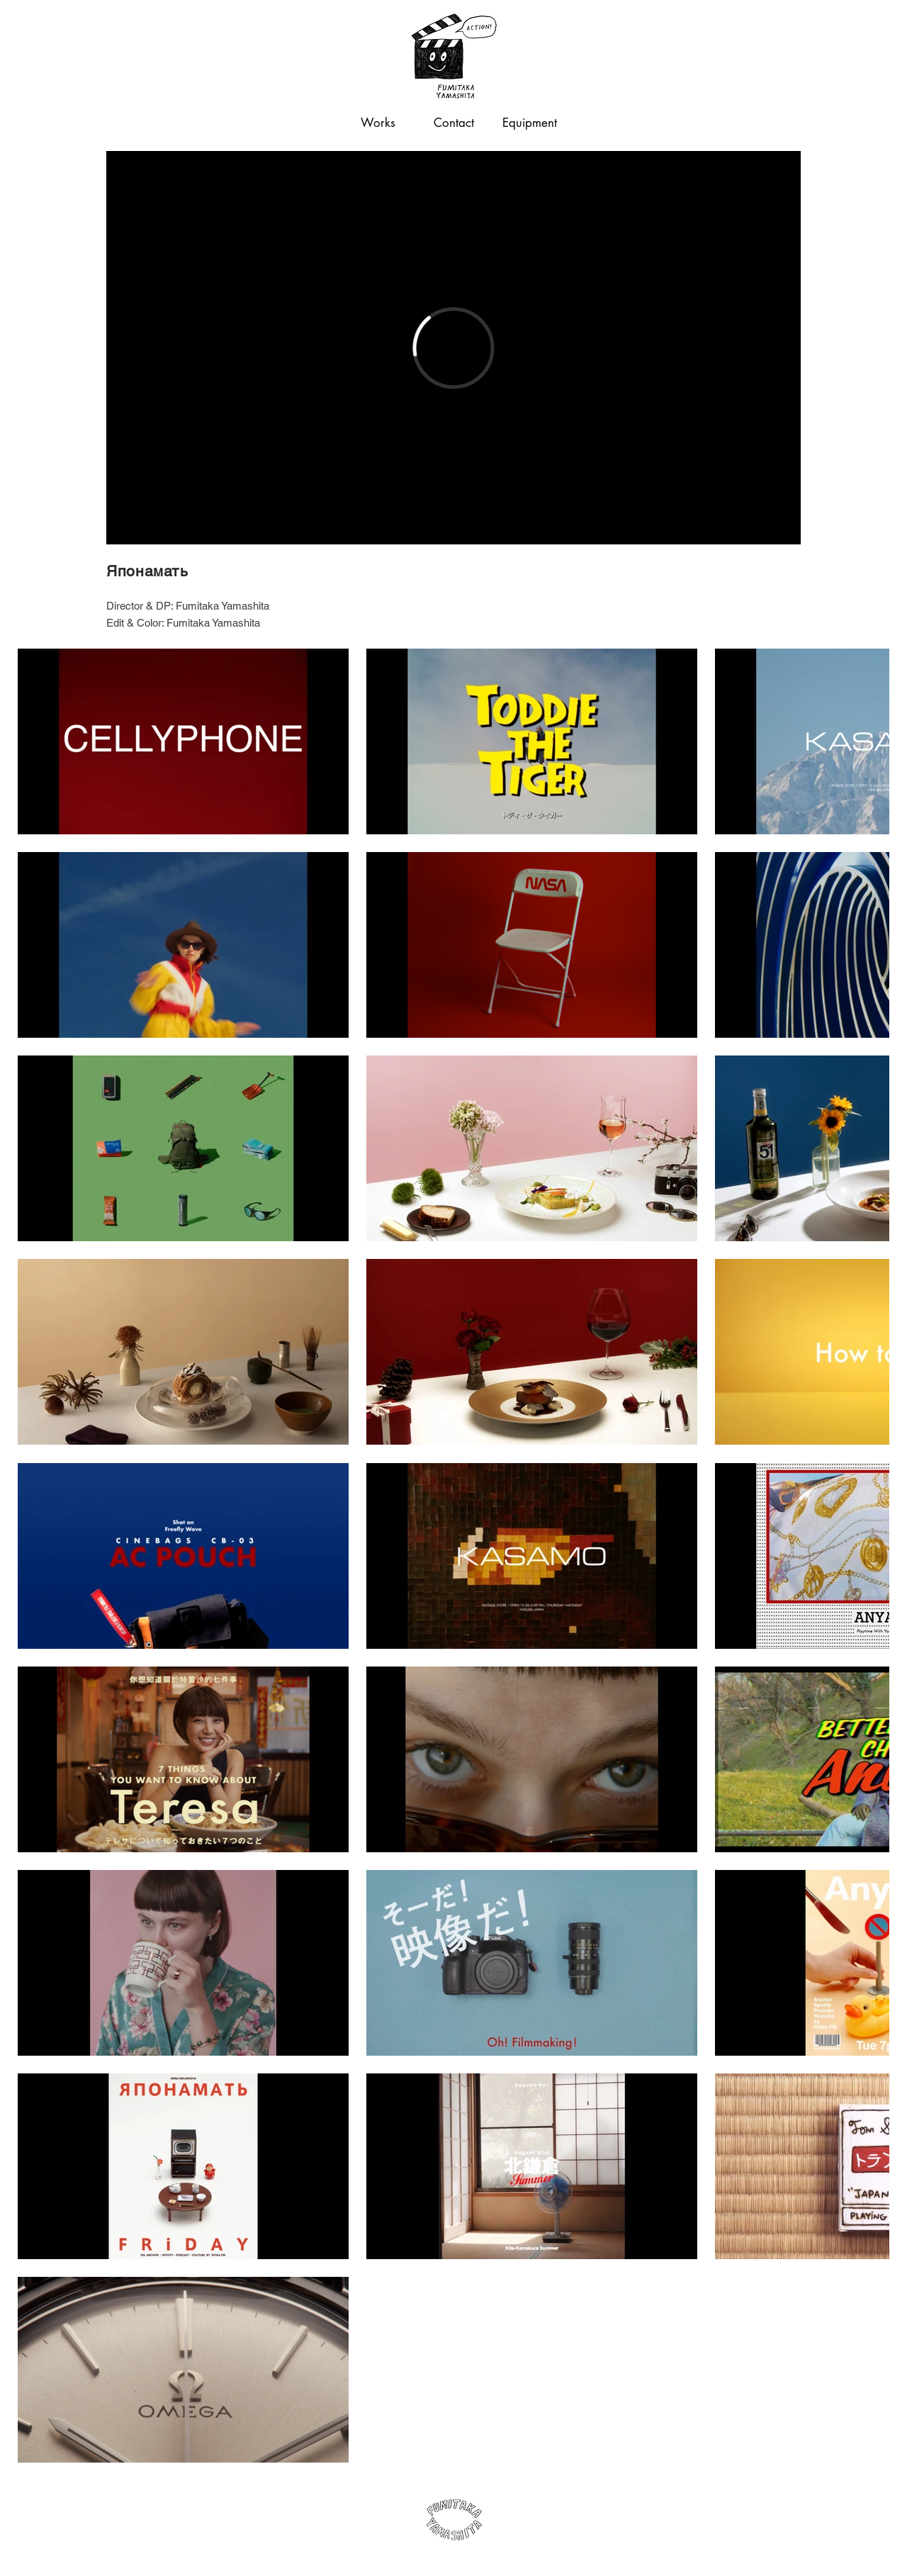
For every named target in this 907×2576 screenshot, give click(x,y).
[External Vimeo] (453, 347)
